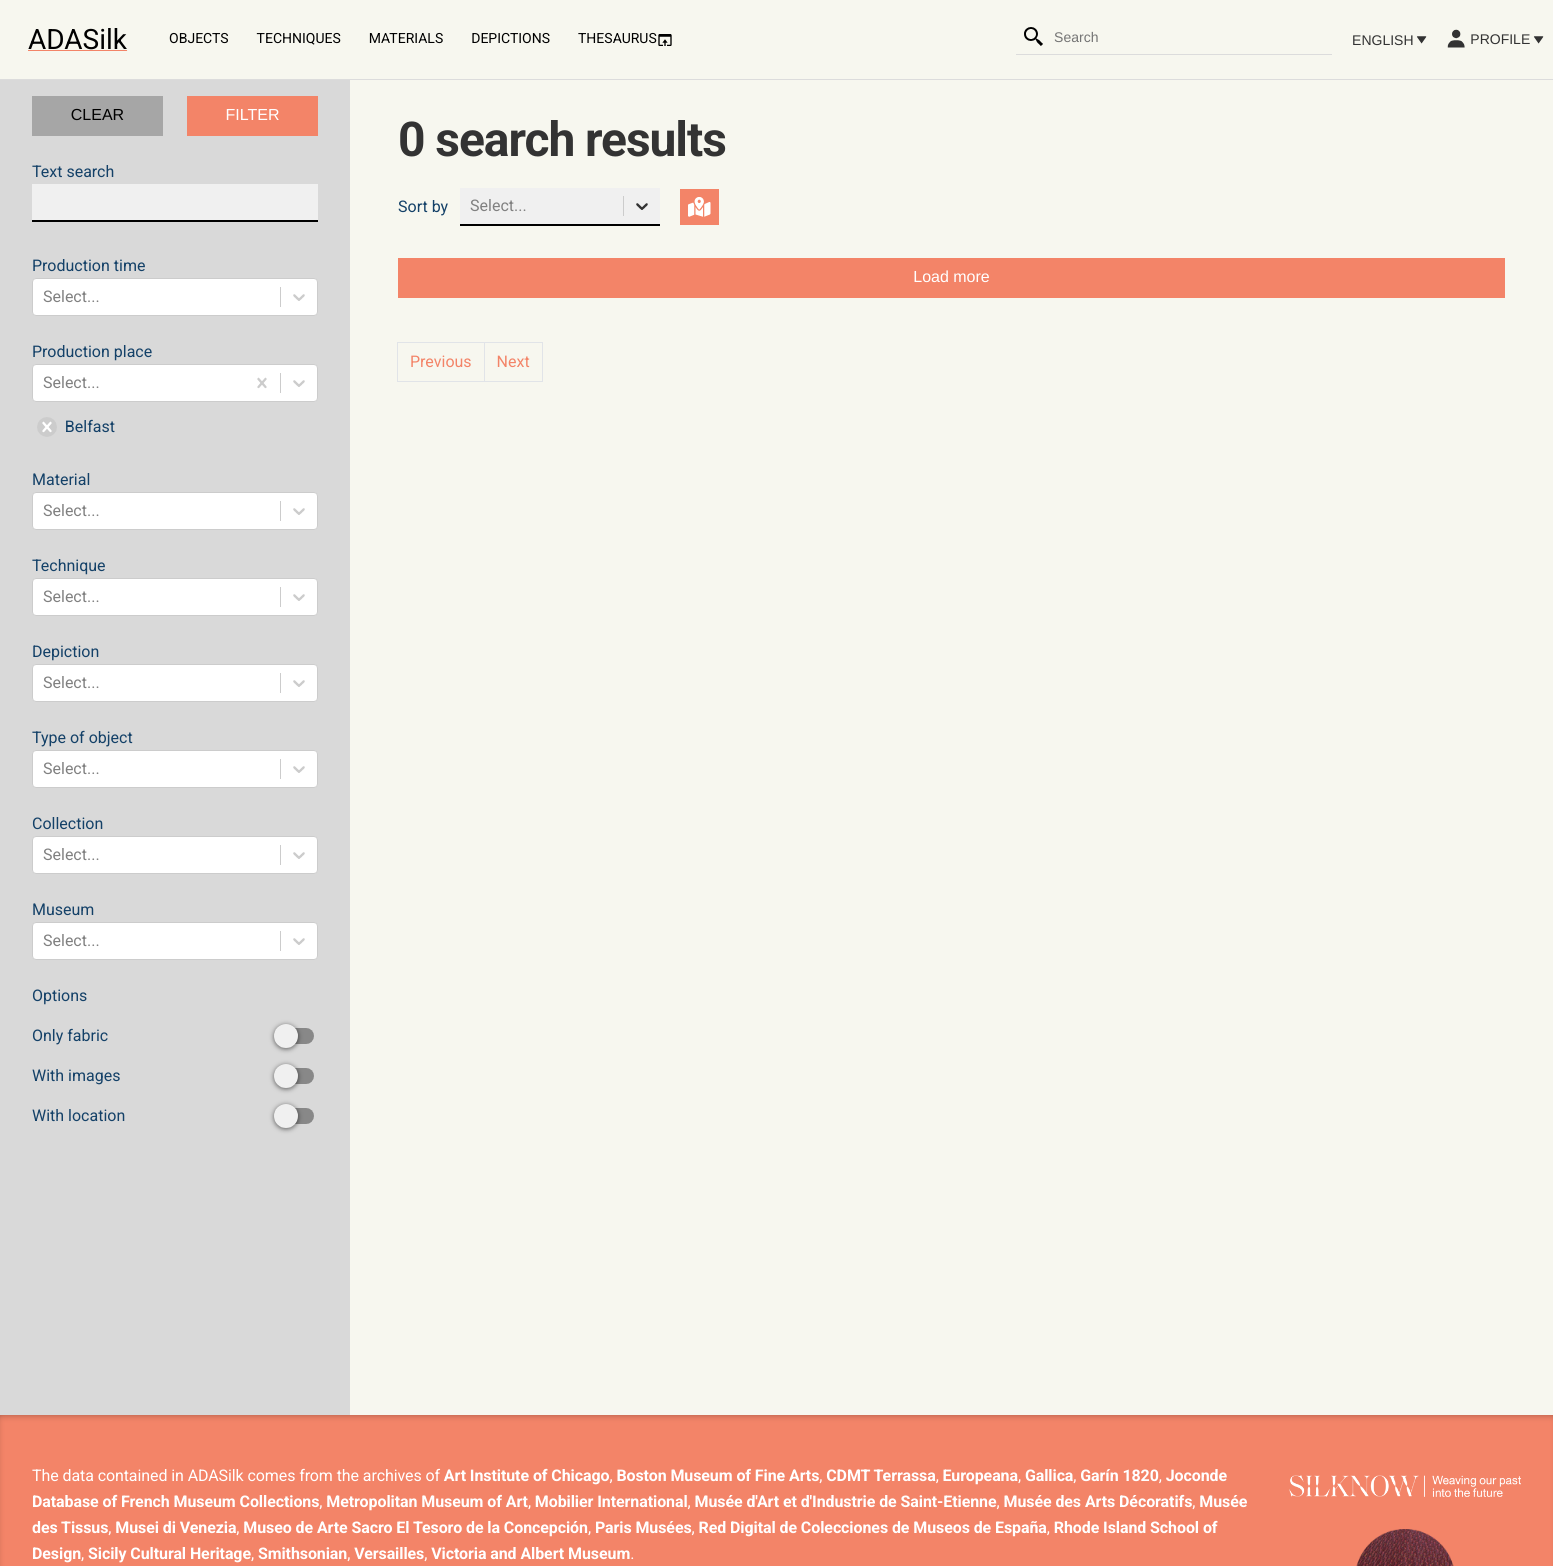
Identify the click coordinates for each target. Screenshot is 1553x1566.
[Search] (1034, 37)
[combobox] (1192, 37)
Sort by (423, 206)
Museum (175, 930)
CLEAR (97, 115)
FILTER (253, 115)
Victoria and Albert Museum (530, 1553)
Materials (406, 39)
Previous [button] (441, 361)
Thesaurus (625, 39)
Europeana (980, 1475)
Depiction (175, 672)
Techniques (299, 39)
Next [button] (513, 361)
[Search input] (1192, 37)
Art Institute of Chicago (527, 1475)
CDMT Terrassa (880, 1475)
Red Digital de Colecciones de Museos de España (873, 1527)
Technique (175, 586)
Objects (199, 39)
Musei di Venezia (175, 1527)
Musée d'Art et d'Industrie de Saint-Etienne (846, 1501)
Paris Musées (643, 1527)
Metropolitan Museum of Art (427, 1501)
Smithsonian (302, 1553)
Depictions (510, 39)
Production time (175, 286)
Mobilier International (611, 1501)
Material (175, 500)
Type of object (175, 758)
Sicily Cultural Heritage (169, 1553)
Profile (1494, 39)
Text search (175, 192)
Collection (175, 844)
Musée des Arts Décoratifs (1098, 1501)
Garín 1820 (1119, 1475)
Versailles (389, 1553)
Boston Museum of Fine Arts (717, 1475)
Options (175, 1057)
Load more (951, 277)
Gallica (1049, 1475)
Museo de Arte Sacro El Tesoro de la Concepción (415, 1527)
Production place (175, 393)
